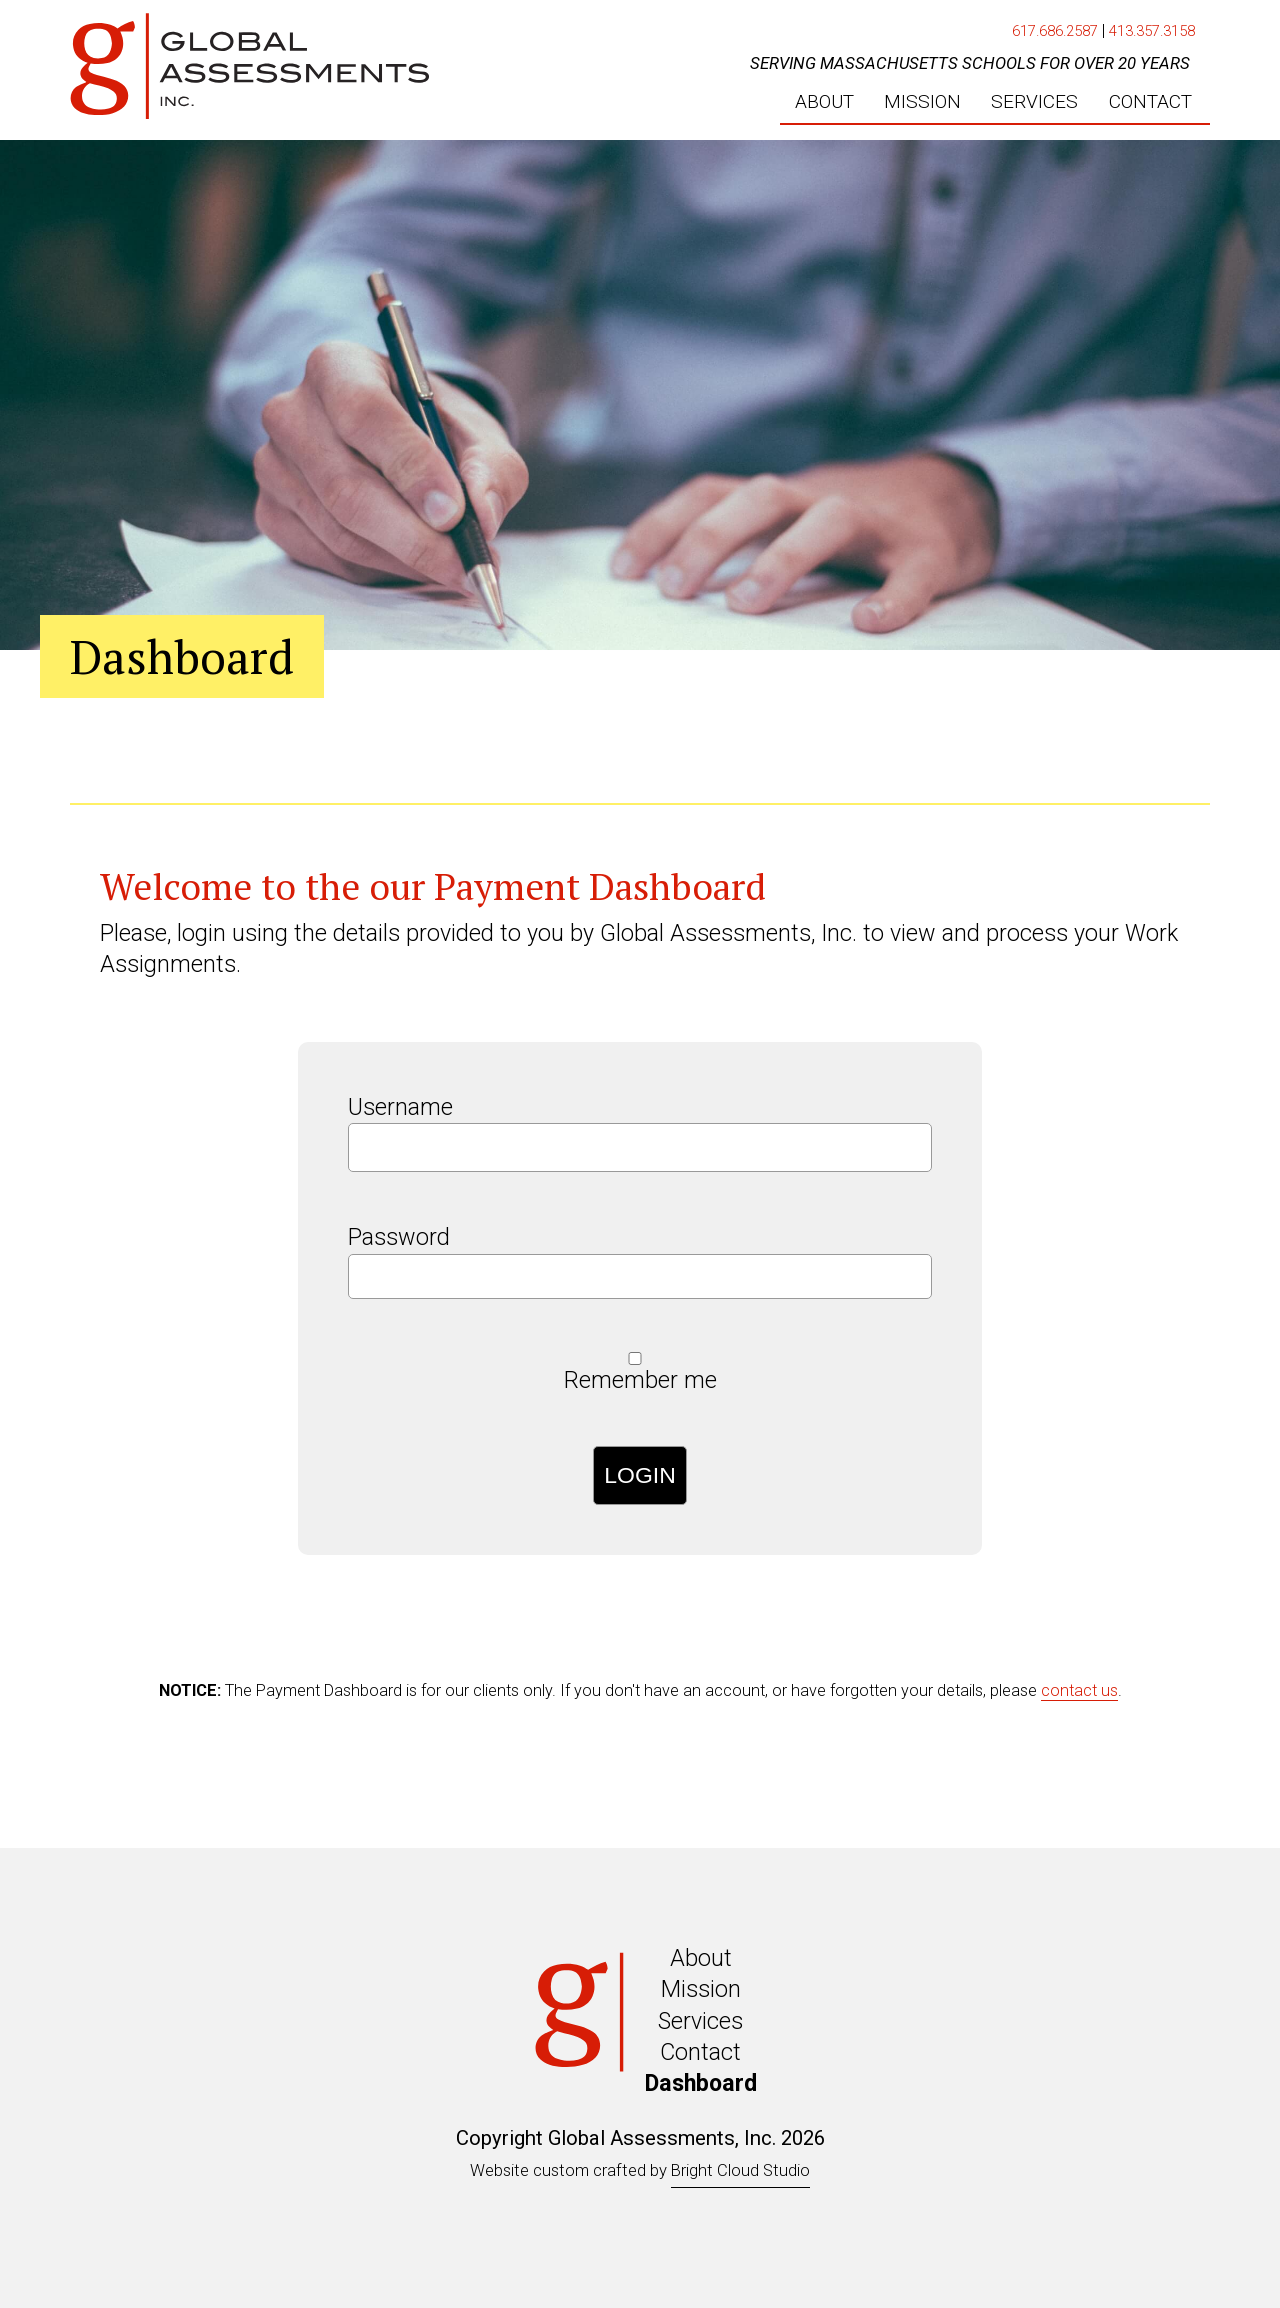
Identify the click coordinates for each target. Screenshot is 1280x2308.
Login (639, 1475)
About (701, 1958)
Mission (701, 1989)
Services (700, 2021)
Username (400, 1107)
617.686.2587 (1055, 31)
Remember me (640, 1380)
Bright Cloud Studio (740, 2170)
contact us (1079, 1690)
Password (399, 1237)
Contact (700, 2052)
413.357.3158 (1152, 31)
